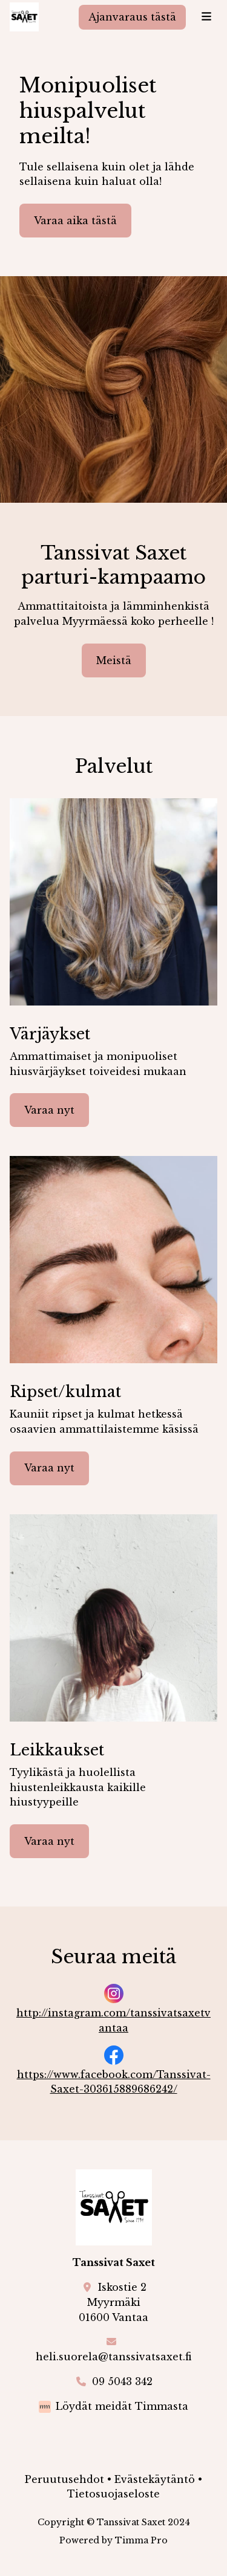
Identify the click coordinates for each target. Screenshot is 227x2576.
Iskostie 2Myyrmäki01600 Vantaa (113, 2302)
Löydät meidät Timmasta (122, 2406)
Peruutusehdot (64, 2479)
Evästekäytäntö (154, 2479)
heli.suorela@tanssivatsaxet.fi (113, 2357)
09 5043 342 (122, 2381)
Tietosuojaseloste (113, 2494)
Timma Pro (141, 2540)
